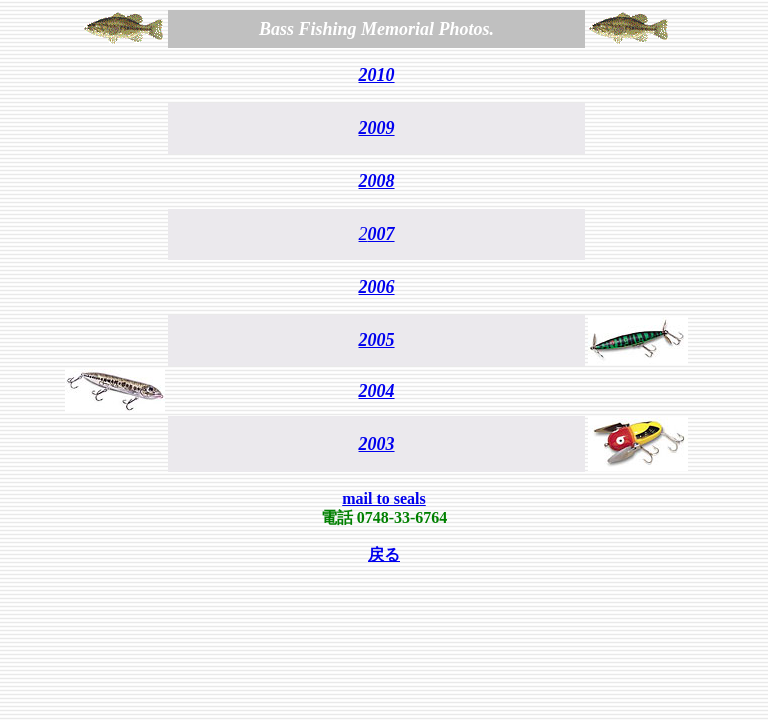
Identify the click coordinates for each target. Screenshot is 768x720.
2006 (377, 287)
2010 (377, 75)
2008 (377, 181)
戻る (384, 554)
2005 (377, 340)
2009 (377, 128)
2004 (377, 391)
